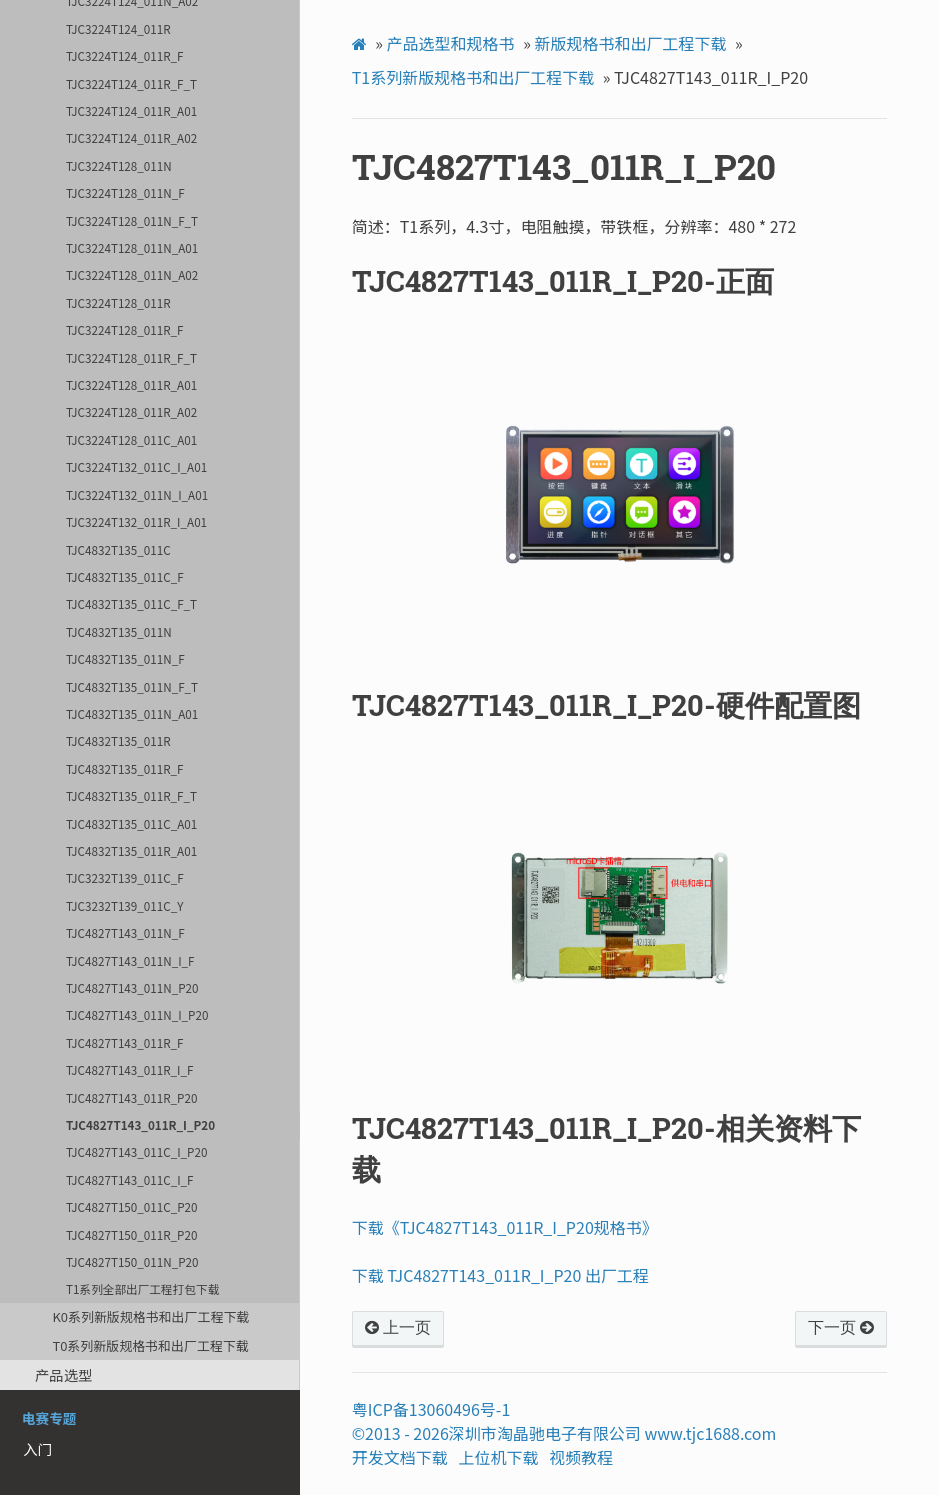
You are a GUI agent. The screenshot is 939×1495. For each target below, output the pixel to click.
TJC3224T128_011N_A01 (132, 247)
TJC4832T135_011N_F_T (132, 686)
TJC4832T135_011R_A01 (131, 850)
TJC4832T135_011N (119, 631)
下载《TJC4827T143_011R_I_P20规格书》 (505, 1227)
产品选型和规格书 (451, 43)
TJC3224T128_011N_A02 (132, 274)
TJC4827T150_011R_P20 (131, 1234)
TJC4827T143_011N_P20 (132, 987)
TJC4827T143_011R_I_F (129, 1069)
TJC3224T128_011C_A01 (131, 439)
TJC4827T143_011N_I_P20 (137, 1014)
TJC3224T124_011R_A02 (131, 137)
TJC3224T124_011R (118, 28)
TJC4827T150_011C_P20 (131, 1206)
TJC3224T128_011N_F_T (132, 220)
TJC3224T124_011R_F (125, 55)
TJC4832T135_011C (118, 549)
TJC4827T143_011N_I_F (130, 960)
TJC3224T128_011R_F (125, 329)
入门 (37, 1448)
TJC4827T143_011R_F (125, 1042)
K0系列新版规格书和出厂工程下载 (150, 1316)
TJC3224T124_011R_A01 (131, 110)
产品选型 (64, 1374)
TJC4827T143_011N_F (125, 932)
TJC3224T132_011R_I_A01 (136, 521)
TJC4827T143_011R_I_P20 (140, 1124)
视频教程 (581, 1457)
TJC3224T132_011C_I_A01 (136, 466)
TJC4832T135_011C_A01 (131, 823)
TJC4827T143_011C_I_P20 (136, 1151)
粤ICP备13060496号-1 (431, 1409)
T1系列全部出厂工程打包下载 (142, 1288)
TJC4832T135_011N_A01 (132, 713)
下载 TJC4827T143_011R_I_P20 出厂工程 (500, 1275)
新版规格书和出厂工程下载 (630, 43)
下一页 (841, 1328)
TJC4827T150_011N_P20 (132, 1261)
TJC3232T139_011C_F (125, 877)
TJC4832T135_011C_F (125, 576)
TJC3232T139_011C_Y (124, 905)
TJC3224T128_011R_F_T (131, 357)
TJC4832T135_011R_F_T (131, 795)
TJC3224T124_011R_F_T (131, 83)
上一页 (398, 1328)
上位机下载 (499, 1457)
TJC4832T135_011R (118, 740)
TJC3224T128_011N (119, 165)
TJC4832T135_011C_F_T (131, 603)
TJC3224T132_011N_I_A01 (137, 494)
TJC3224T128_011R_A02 (131, 411)
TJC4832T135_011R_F (125, 768)
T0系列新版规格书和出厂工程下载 (150, 1345)
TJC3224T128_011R (118, 302)
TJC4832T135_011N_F (125, 658)
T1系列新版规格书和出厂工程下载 (473, 77)
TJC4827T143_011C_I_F (129, 1179)
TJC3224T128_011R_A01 (131, 384)
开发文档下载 (400, 1457)
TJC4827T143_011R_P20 (131, 1097)
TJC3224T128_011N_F (125, 192)
